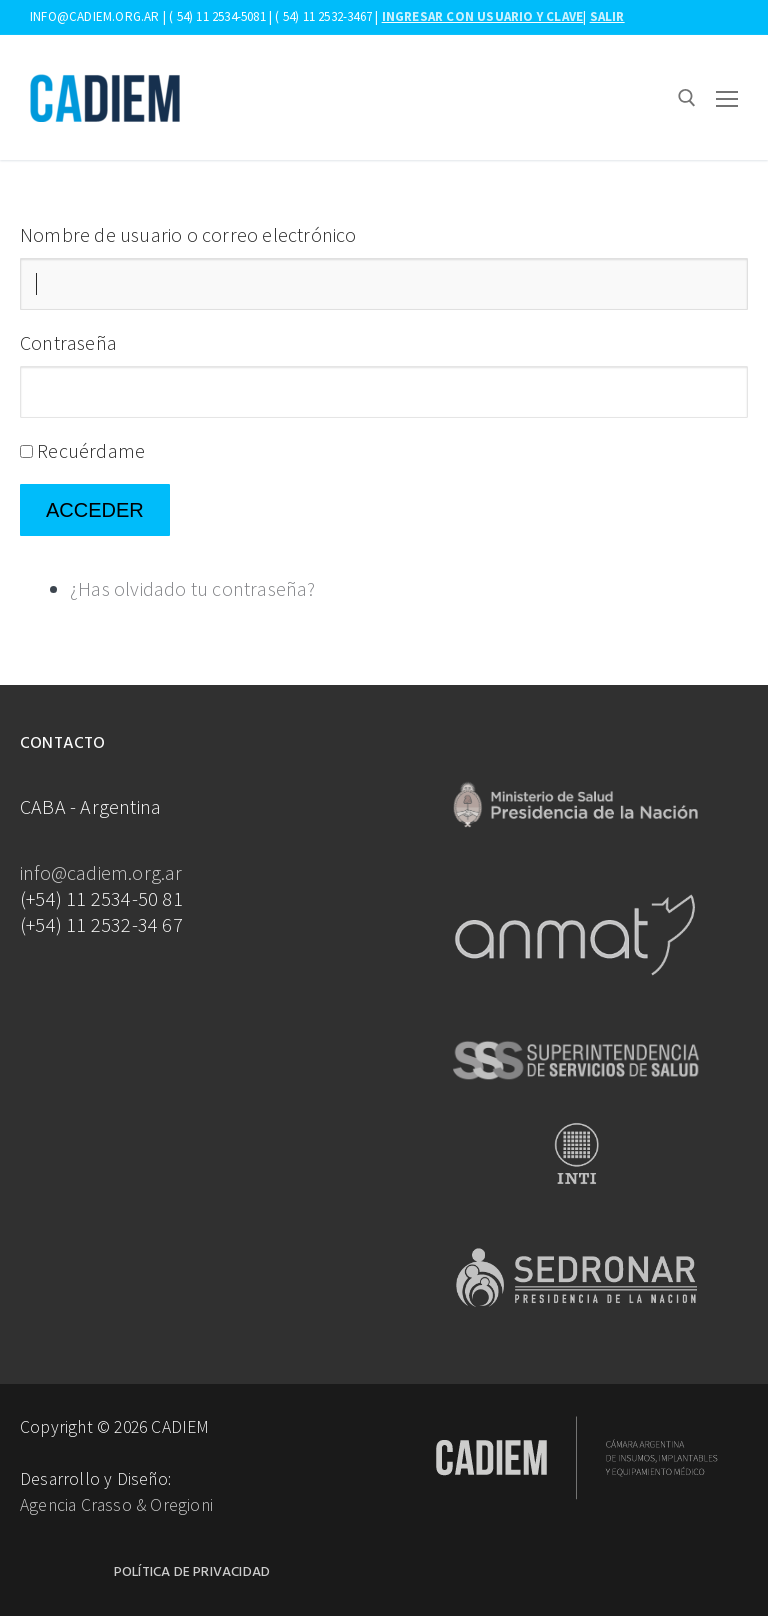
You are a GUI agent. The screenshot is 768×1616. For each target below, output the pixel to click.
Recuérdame (91, 450)
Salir (607, 16)
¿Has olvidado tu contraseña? (193, 588)
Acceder (95, 510)
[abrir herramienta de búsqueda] (687, 98)
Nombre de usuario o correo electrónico (188, 234)
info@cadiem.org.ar (101, 872)
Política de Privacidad (192, 1572)
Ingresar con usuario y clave (483, 16)
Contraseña (68, 342)
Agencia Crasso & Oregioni (116, 1505)
